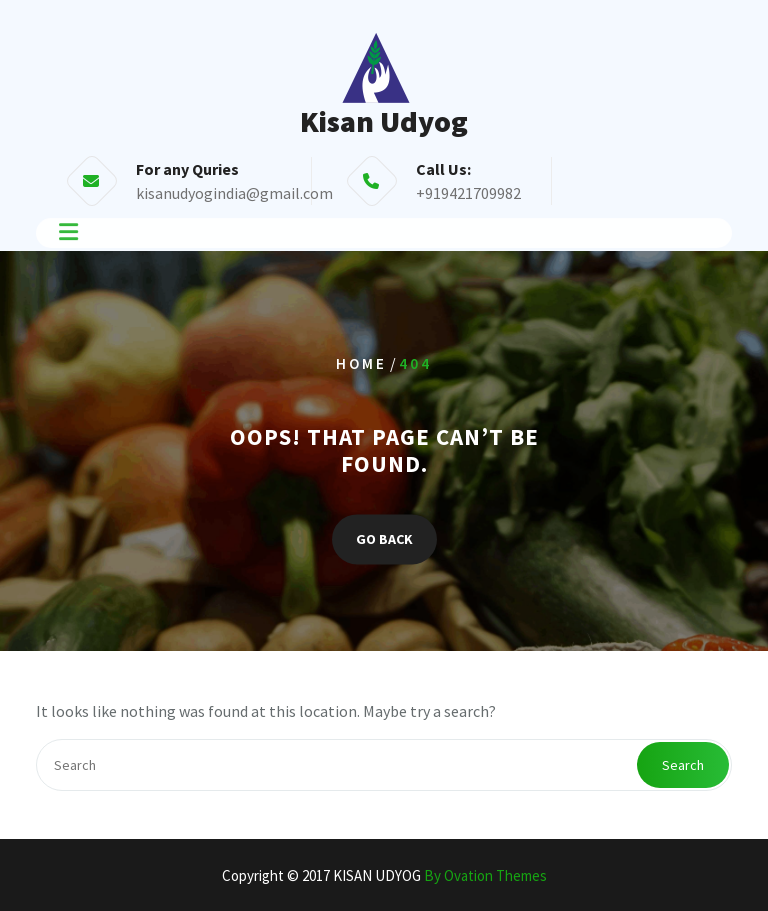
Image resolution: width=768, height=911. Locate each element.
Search (683, 765)
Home (361, 363)
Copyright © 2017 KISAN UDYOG (384, 875)
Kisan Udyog (384, 121)
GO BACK (384, 539)
